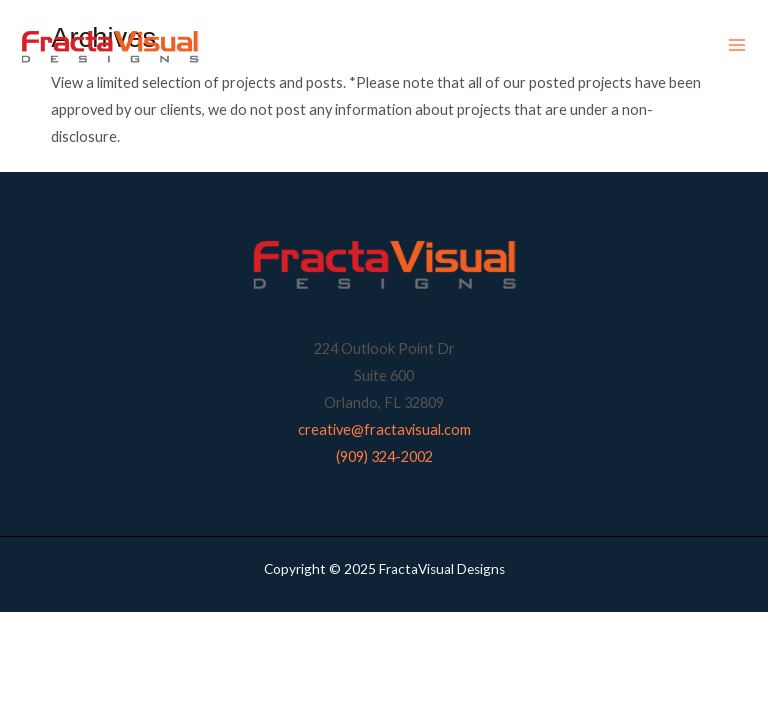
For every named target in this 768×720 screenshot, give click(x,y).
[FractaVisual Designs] (110, 46)
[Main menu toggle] (737, 46)
